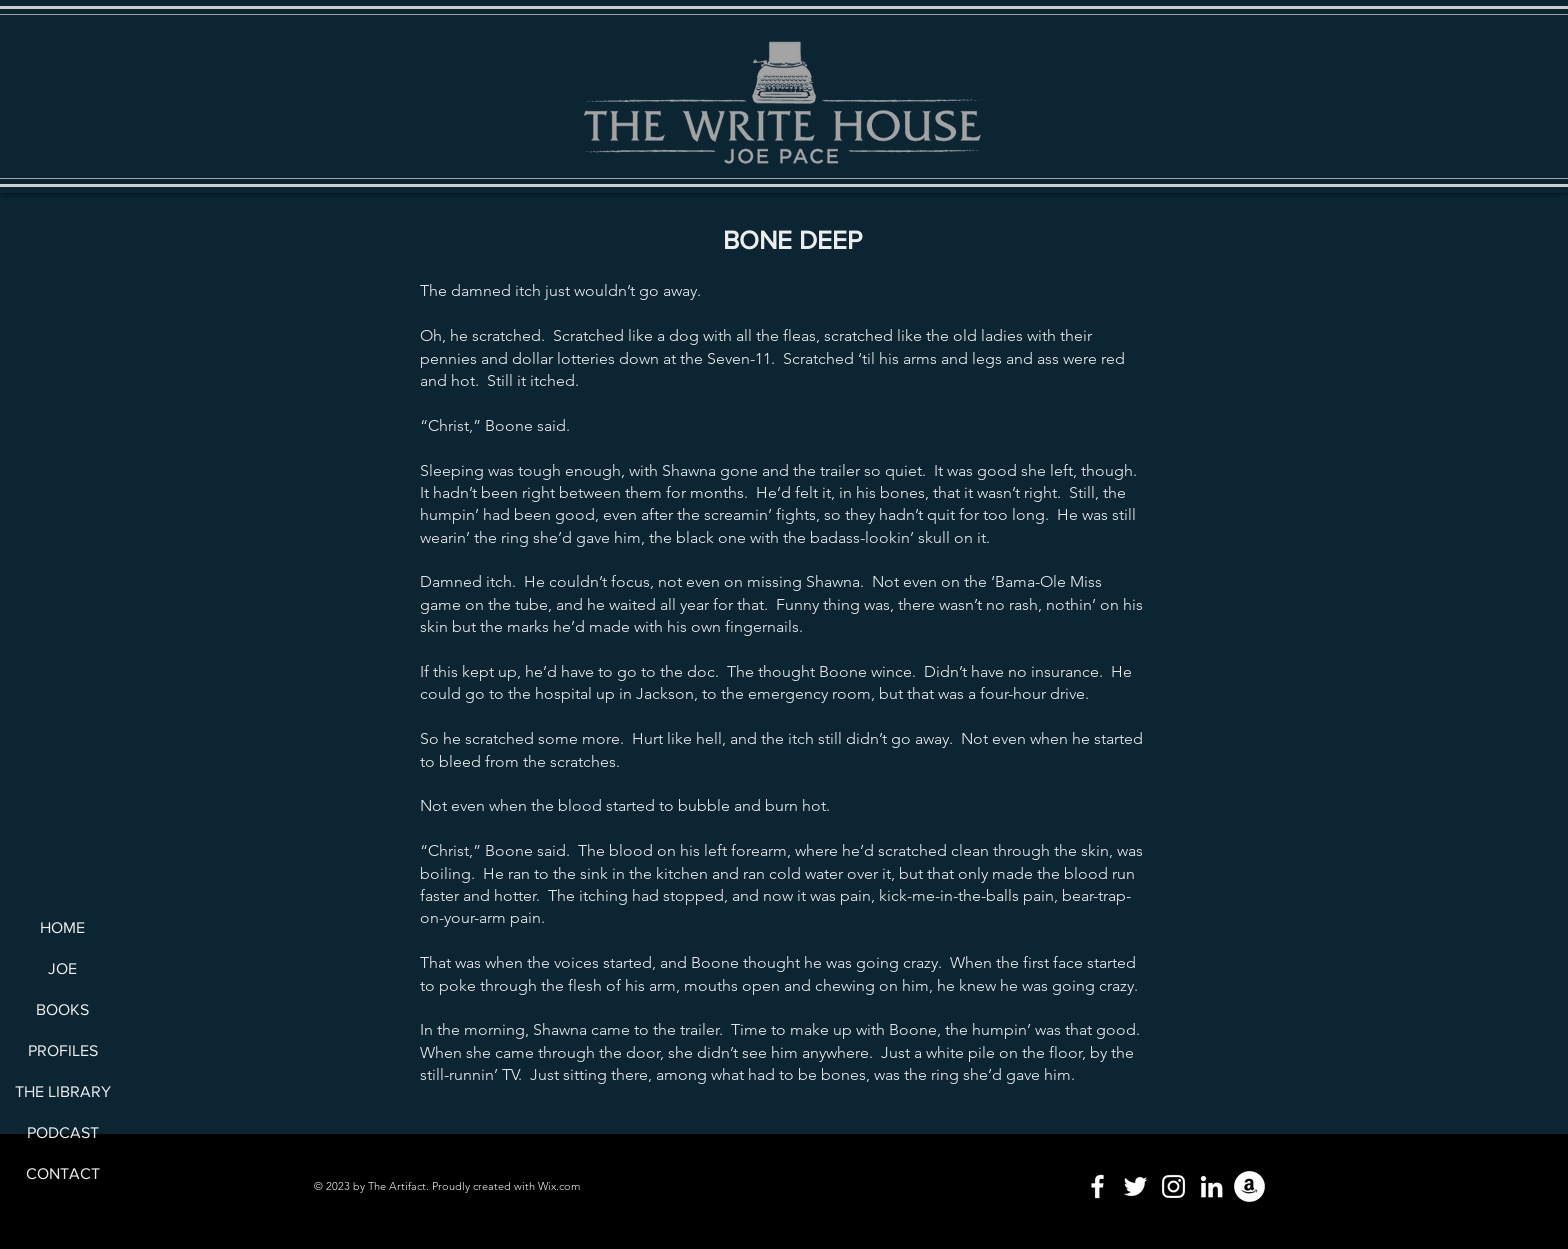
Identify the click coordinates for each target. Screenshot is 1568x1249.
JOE (62, 968)
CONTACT (63, 1173)
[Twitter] (1135, 1186)
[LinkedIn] (1211, 1186)
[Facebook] (1097, 1186)
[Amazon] (1249, 1186)
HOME (62, 927)
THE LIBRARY (62, 1091)
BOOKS (62, 1009)
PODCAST (63, 1132)
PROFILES (63, 1050)
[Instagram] (1173, 1186)
